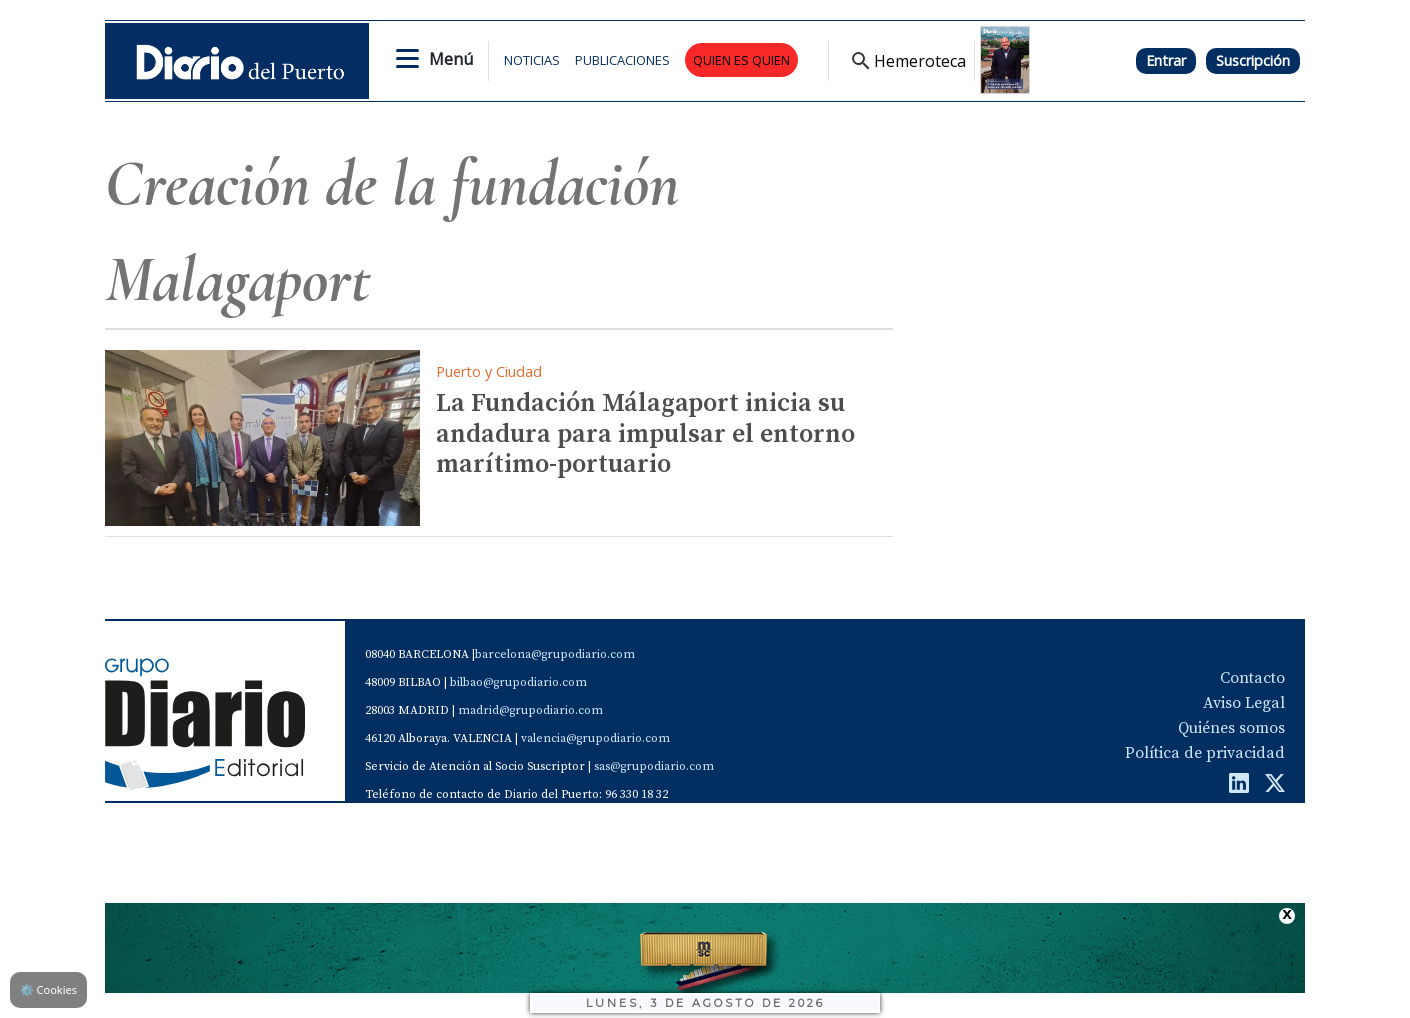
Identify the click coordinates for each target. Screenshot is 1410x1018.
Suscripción (1253, 60)
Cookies (48, 989)
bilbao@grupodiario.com (518, 682)
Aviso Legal (1244, 703)
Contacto (1252, 678)
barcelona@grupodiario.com (555, 654)
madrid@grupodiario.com (530, 710)
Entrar (1166, 60)
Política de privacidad (1205, 753)
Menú (451, 59)
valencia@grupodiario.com (595, 738)
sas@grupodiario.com (654, 766)
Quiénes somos (1231, 728)
